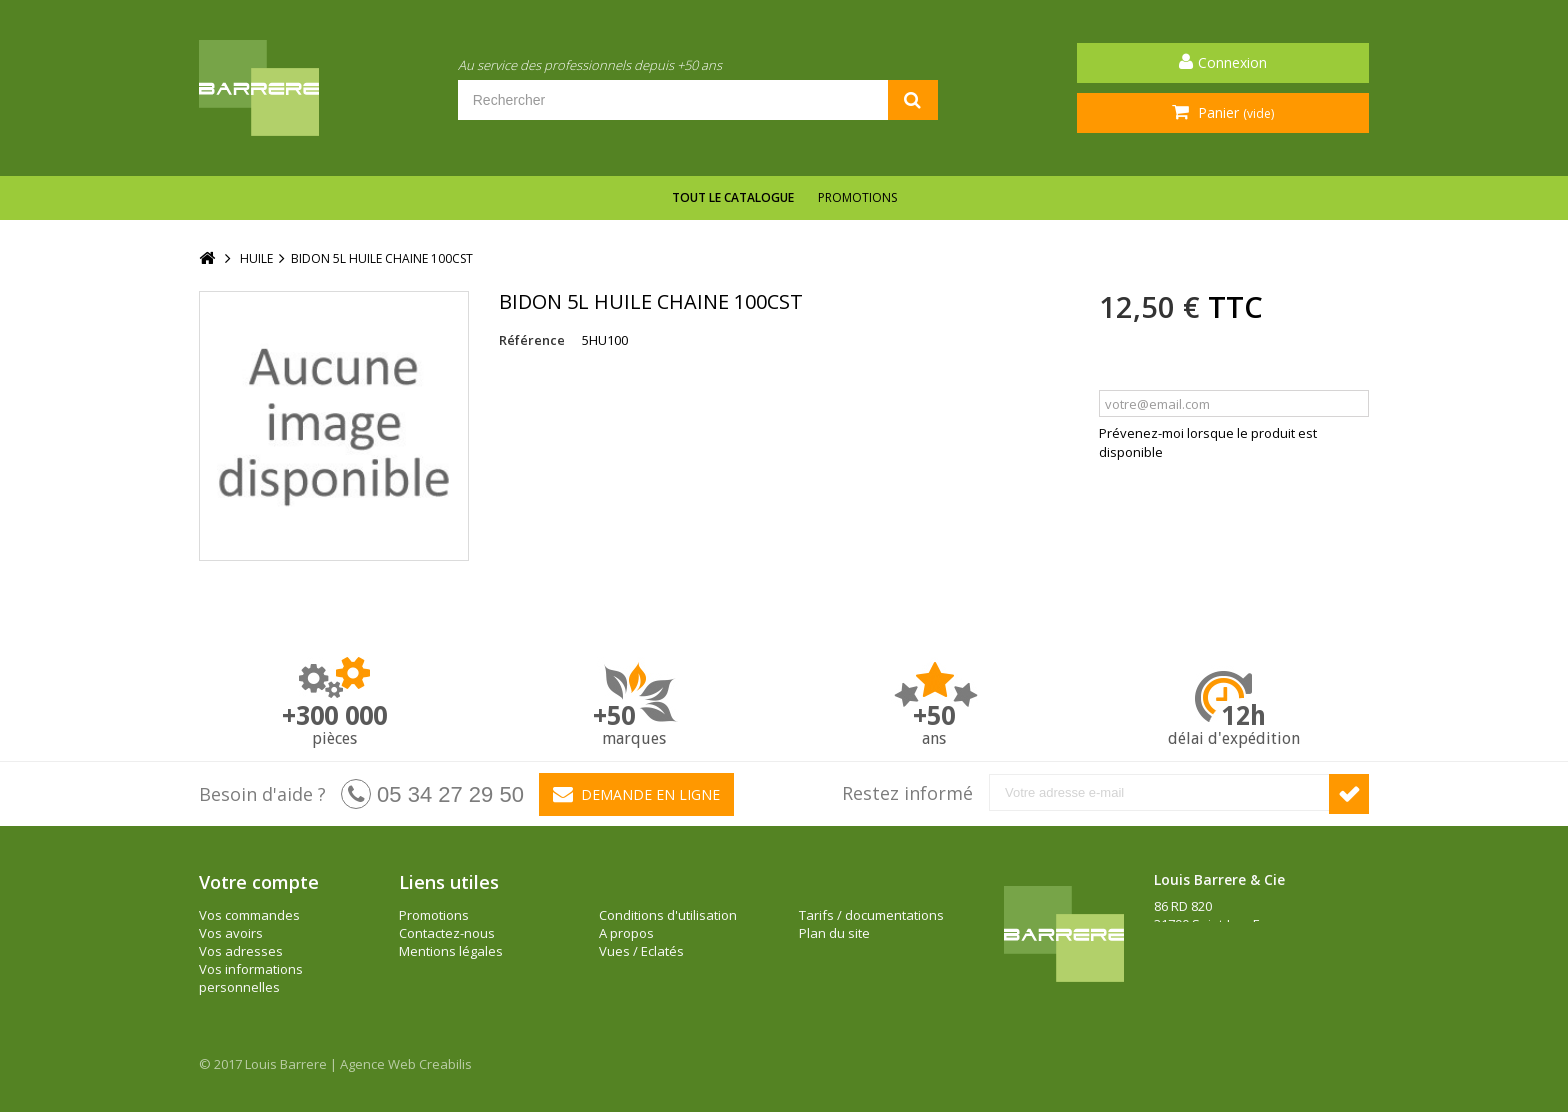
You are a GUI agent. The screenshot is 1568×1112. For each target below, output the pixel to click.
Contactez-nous (447, 933)
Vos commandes (249, 915)
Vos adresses (241, 951)
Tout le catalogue (733, 197)
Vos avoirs (231, 933)
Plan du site (834, 933)
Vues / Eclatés (641, 951)
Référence (532, 340)
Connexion (1232, 62)
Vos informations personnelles (251, 978)
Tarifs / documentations (871, 915)
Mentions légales (451, 951)
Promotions (857, 197)
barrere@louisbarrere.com (1235, 978)
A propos (626, 933)
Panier (1234, 112)
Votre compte (259, 882)
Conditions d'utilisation (668, 915)
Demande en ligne (636, 794)
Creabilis (445, 1064)
